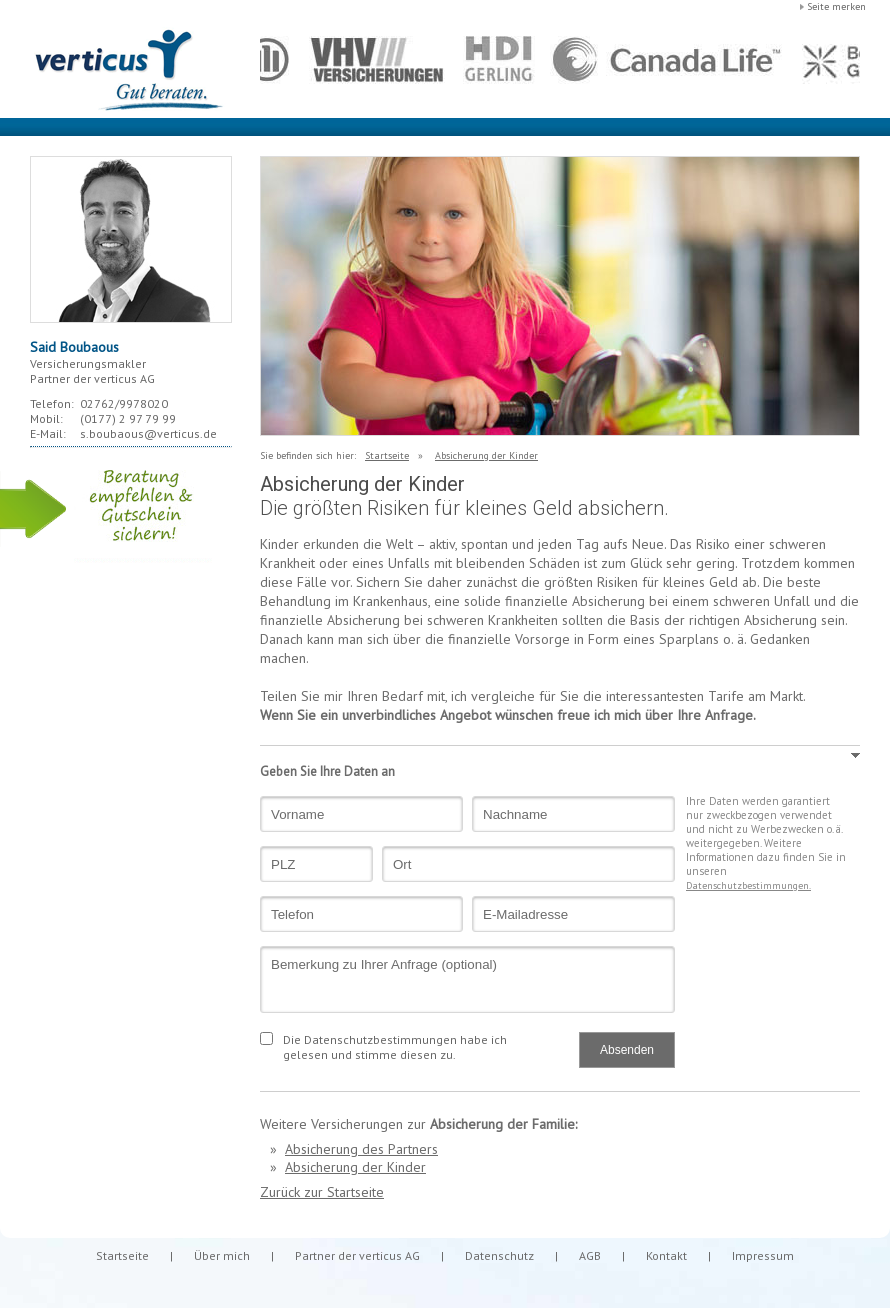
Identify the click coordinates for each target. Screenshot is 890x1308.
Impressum (763, 1255)
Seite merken (836, 6)
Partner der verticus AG (357, 1255)
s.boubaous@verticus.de (148, 433)
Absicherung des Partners (361, 1149)
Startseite (387, 455)
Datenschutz (499, 1255)
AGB (590, 1255)
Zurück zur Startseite (322, 1192)
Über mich (222, 1255)
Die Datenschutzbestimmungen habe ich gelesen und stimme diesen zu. (395, 1047)
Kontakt (666, 1255)
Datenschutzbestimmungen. (748, 885)
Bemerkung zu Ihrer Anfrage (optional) (467, 979)
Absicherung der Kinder (486, 455)
